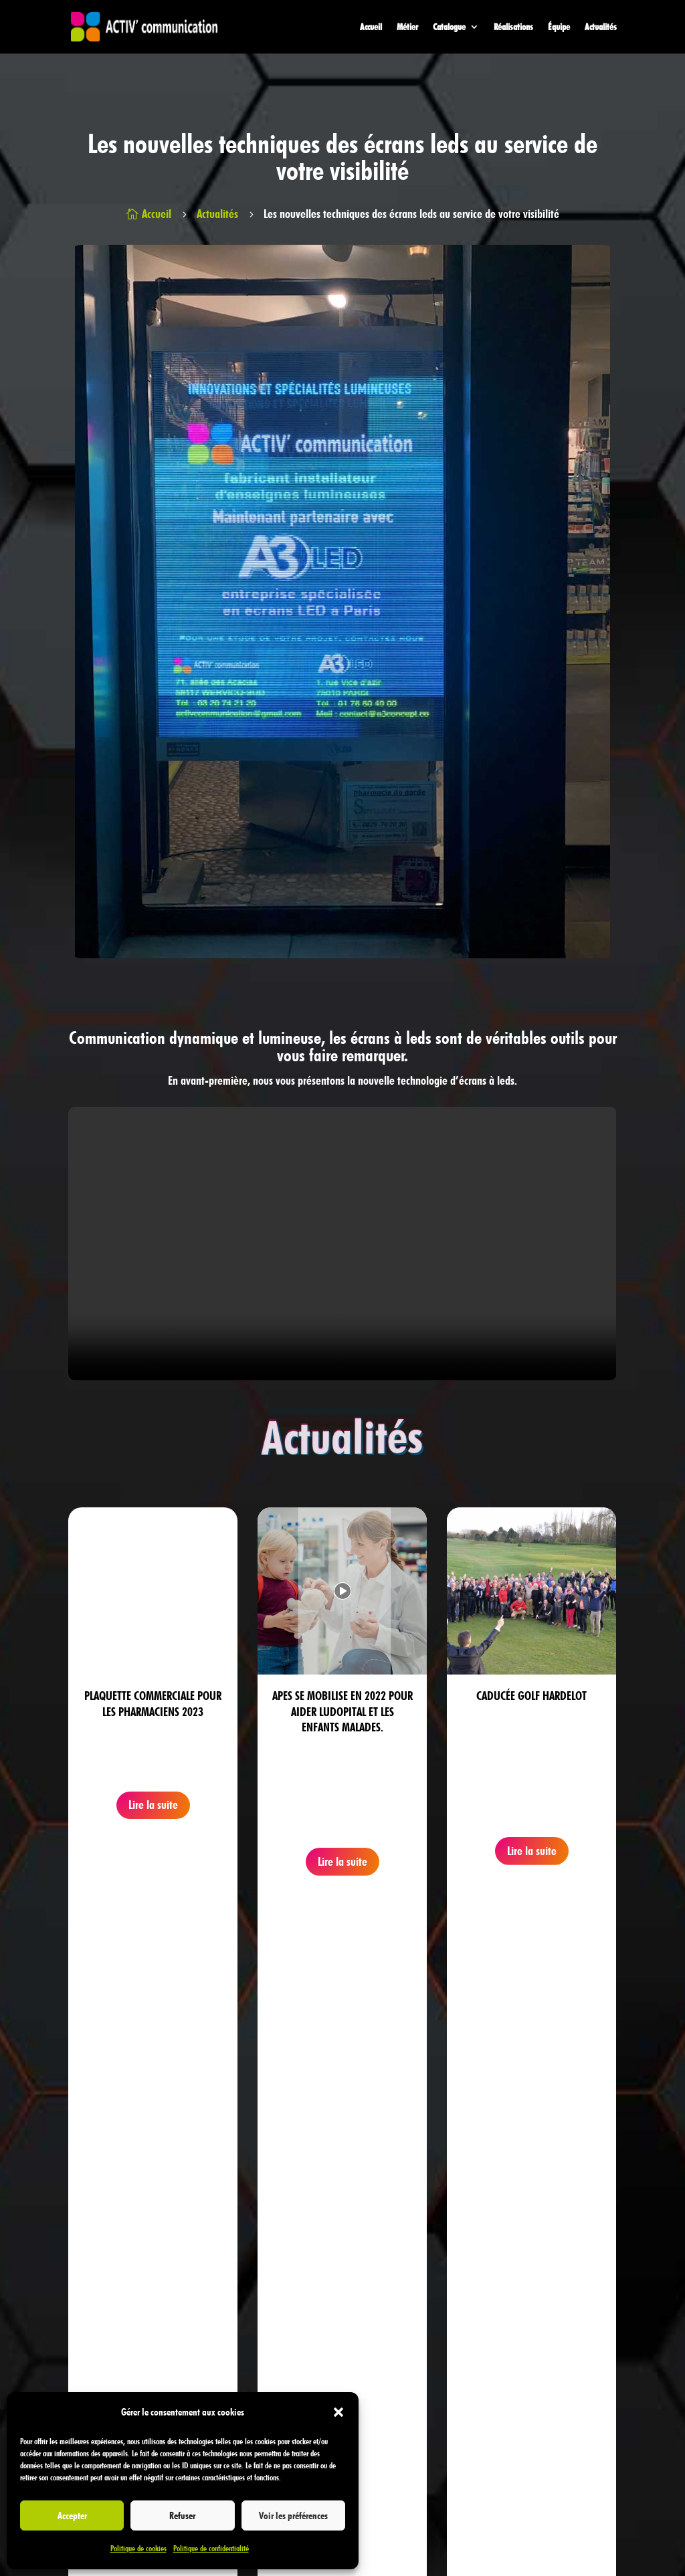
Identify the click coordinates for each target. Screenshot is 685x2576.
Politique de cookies (138, 2548)
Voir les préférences (293, 2516)
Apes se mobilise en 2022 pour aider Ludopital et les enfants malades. (342, 1711)
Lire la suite (153, 1805)
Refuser (182, 2516)
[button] (338, 2412)
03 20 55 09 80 (275, 2320)
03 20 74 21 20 (270, 2289)
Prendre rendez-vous (587, 2049)
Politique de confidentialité (211, 2548)
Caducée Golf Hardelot (531, 1696)
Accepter (72, 2516)
